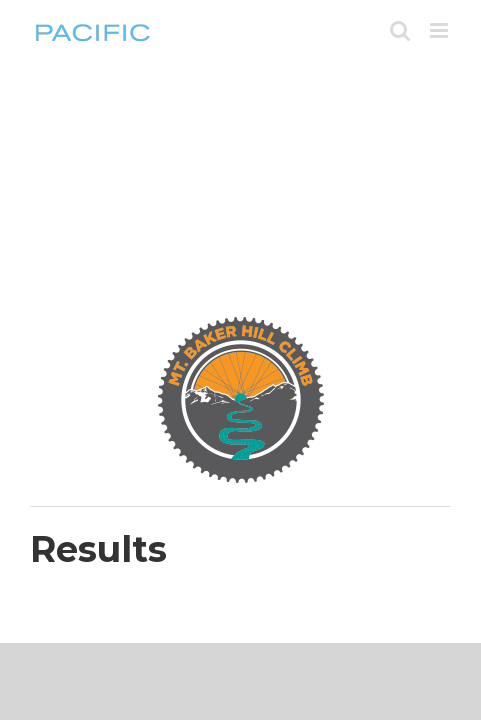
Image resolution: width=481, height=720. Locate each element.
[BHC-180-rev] (241, 322)
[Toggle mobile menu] (440, 30)
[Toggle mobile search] (400, 30)
